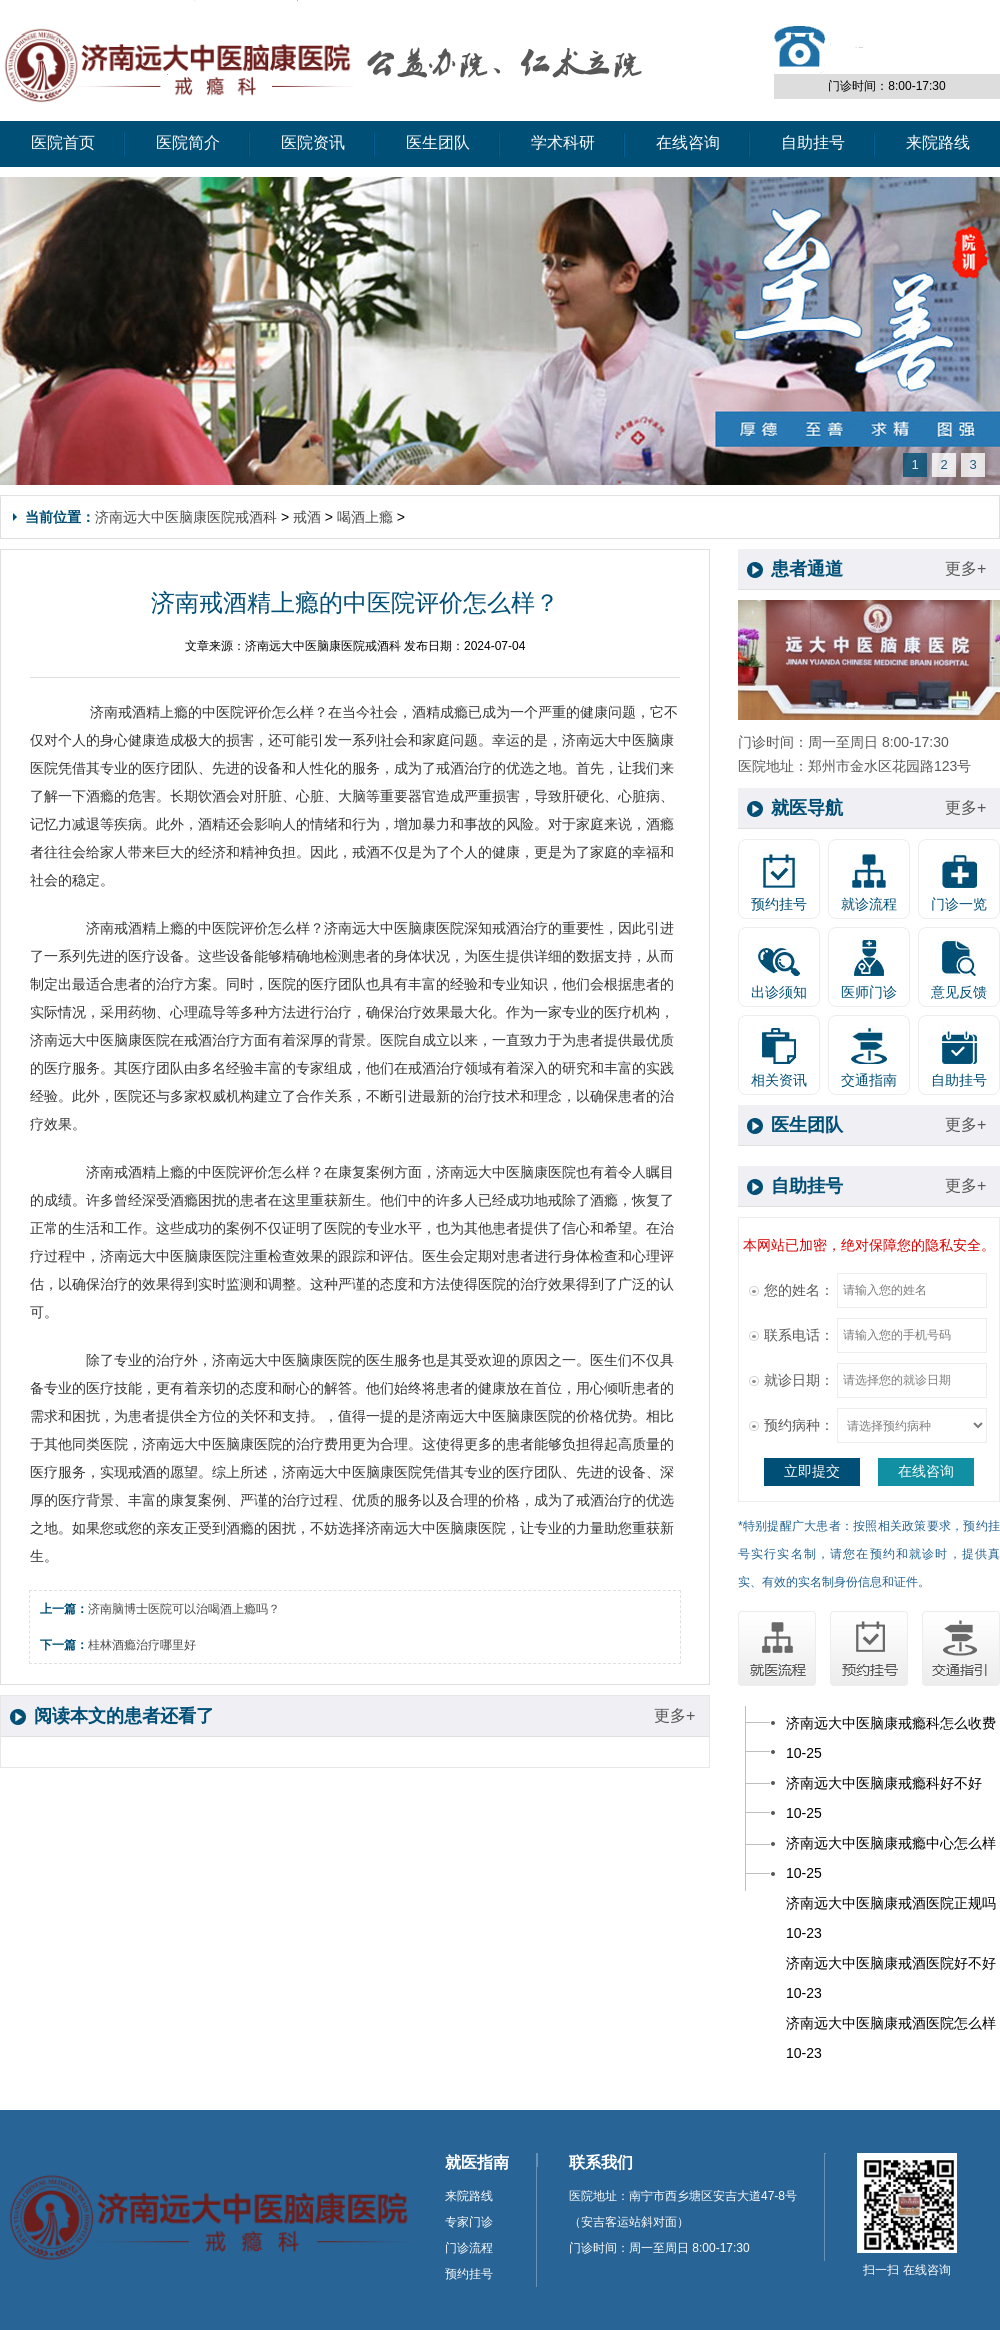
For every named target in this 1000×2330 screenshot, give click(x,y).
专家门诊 (469, 2222)
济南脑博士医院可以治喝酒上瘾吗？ (184, 1609)
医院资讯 (313, 142)
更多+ (674, 1715)
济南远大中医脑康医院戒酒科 (186, 517)
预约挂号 (469, 2274)
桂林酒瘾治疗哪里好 (142, 1645)
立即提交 (812, 1471)
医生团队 (438, 142)
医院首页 (63, 142)
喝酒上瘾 (365, 517)
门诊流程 (469, 2248)
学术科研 (563, 142)
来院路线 (938, 142)
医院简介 (188, 142)
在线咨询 (688, 142)
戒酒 (307, 517)
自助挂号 (813, 142)
